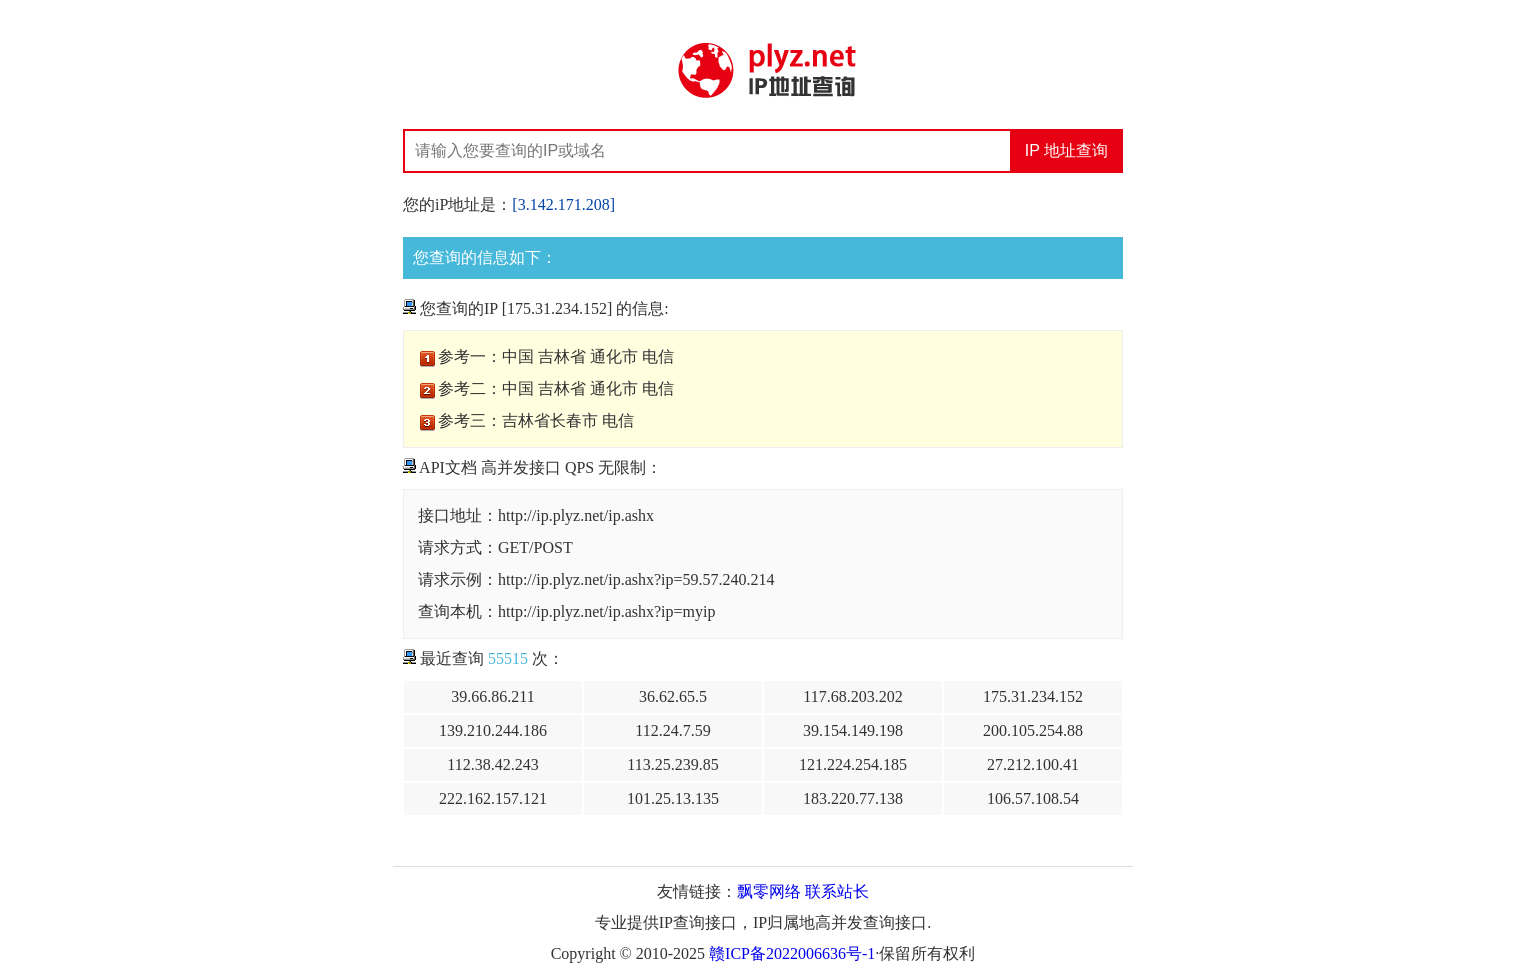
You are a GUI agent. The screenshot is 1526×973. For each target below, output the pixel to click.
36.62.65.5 (673, 696)
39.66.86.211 (492, 696)
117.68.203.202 (852, 696)
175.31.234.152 (1033, 696)
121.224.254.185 (853, 764)
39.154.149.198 (853, 730)
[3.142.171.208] (563, 204)
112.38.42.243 (492, 764)
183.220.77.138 (853, 798)
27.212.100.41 (1033, 764)
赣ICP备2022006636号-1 (792, 953)
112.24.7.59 (672, 730)
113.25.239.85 (672, 764)
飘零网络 (769, 891)
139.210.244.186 (493, 730)
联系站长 (837, 891)
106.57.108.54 (1033, 798)
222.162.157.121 (493, 798)
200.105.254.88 (1033, 730)
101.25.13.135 (673, 798)
